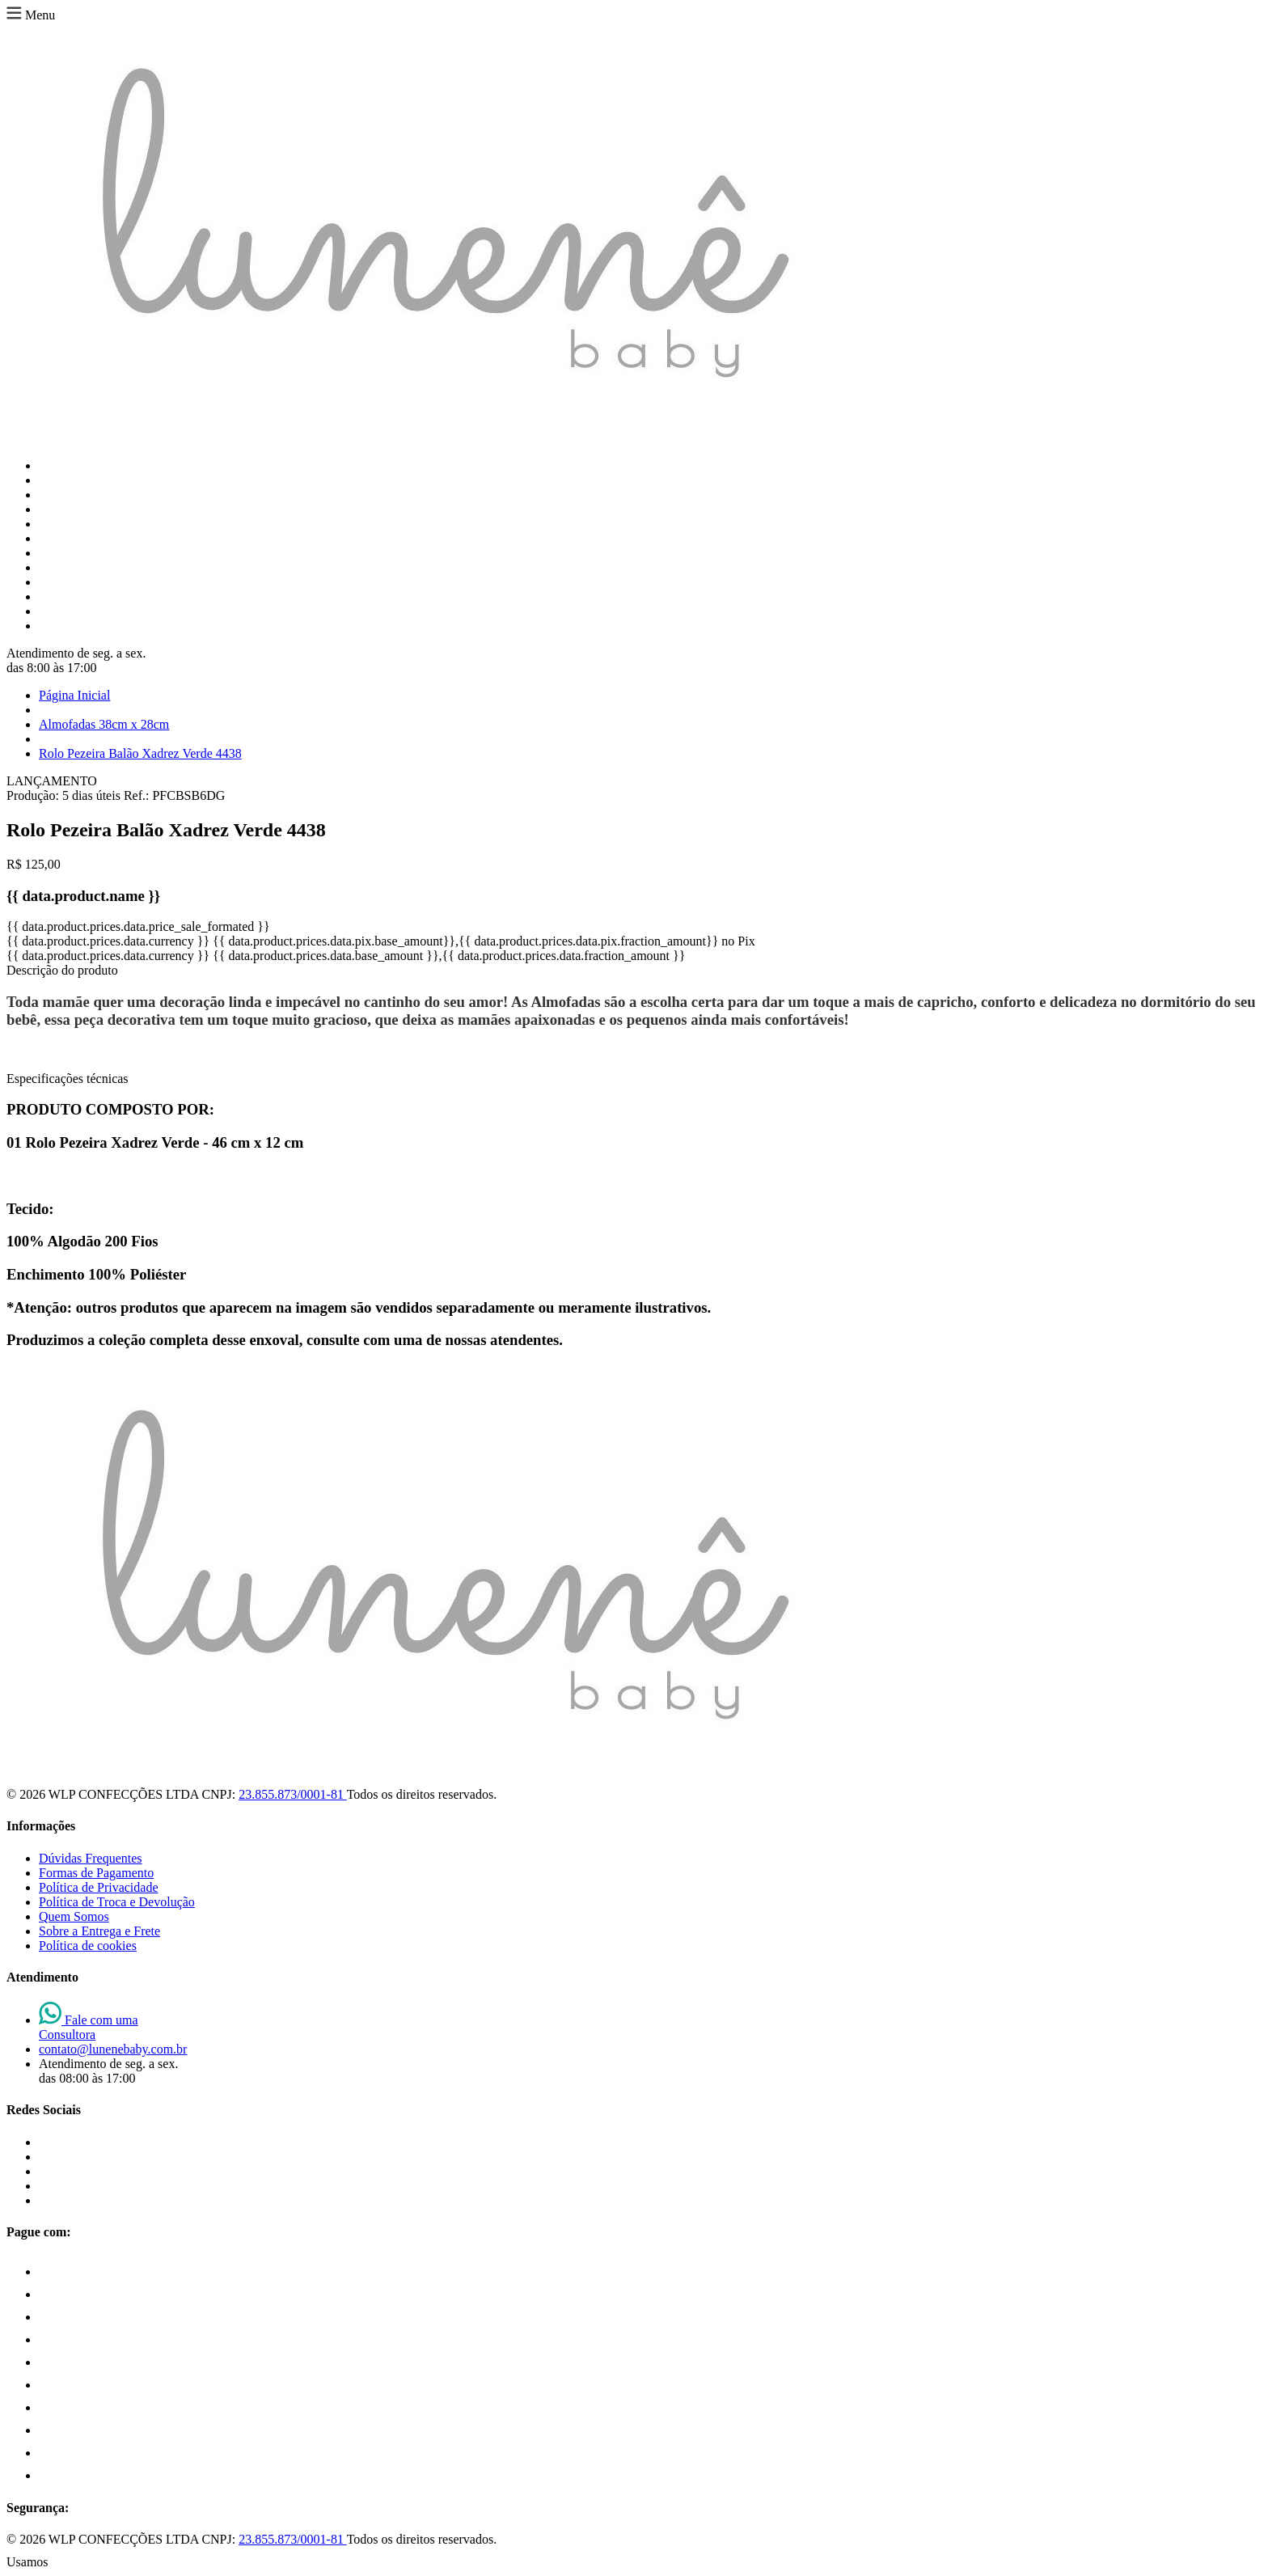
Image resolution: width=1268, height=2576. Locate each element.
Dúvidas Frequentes (90, 1858)
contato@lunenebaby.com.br (113, 2049)
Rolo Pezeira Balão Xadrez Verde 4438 (140, 753)
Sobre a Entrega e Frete (99, 1931)
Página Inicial (74, 695)
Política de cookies (88, 1945)
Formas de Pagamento (96, 1873)
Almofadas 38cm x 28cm (104, 724)
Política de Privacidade (98, 1887)
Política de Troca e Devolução (117, 1902)
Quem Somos (74, 1916)
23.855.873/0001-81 (292, 1794)
